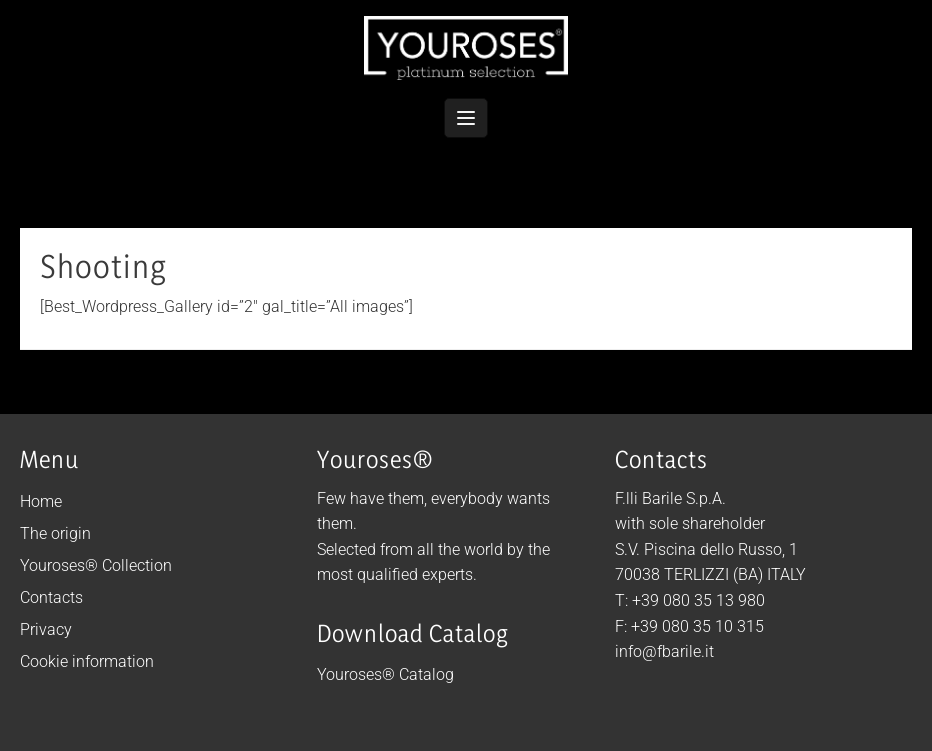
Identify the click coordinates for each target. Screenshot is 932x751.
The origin (55, 533)
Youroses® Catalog (385, 674)
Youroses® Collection (96, 565)
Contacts (51, 597)
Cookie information (87, 661)
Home (41, 501)
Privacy (46, 629)
